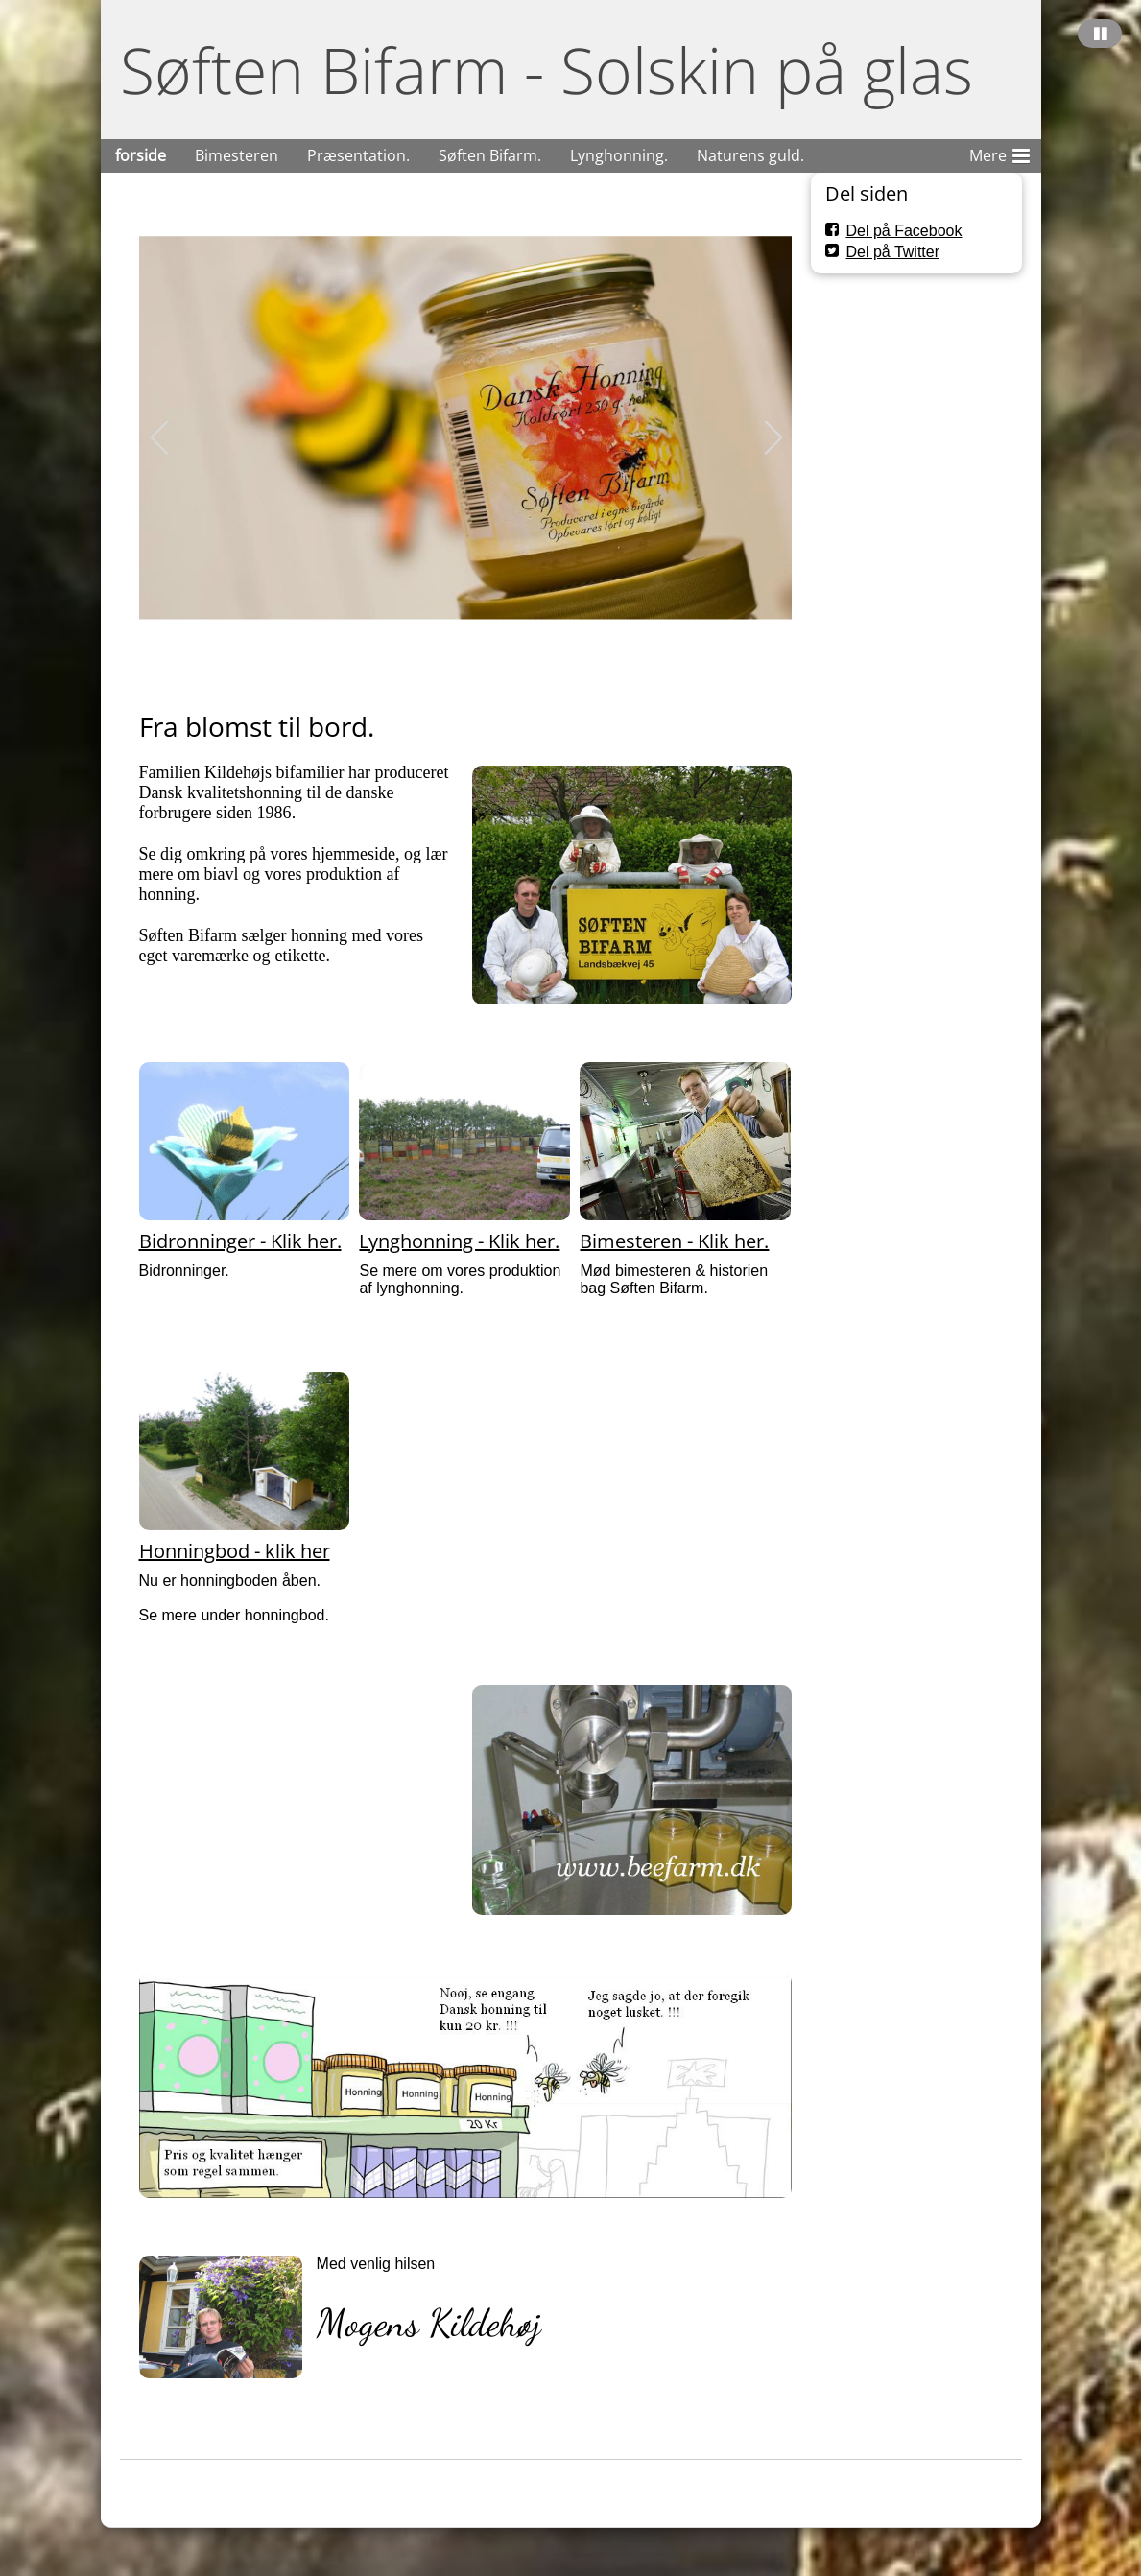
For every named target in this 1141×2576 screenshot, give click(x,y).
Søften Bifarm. (490, 155)
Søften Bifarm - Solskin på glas (546, 69)
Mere (999, 152)
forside (140, 155)
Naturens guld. (750, 155)
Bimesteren (236, 155)
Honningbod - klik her (234, 1551)
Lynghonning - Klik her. (459, 1241)
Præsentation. (358, 155)
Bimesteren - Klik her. (674, 1241)
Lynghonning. (619, 155)
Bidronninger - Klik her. (240, 1241)
